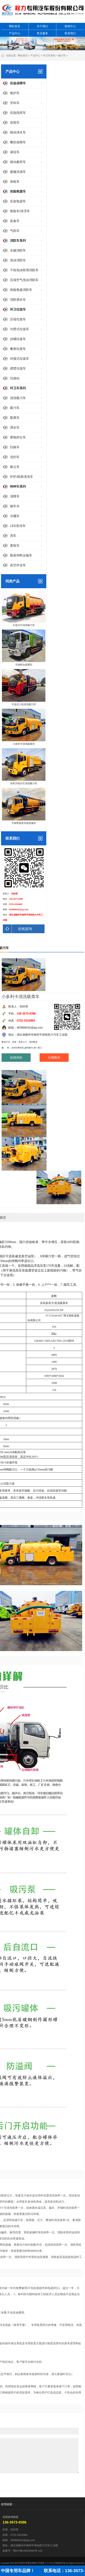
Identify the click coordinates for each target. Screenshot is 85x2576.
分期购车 (54, 1057)
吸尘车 (15, 467)
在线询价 (16, 1057)
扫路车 (15, 447)
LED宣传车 (18, 526)
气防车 (15, 231)
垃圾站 (15, 378)
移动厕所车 (18, 162)
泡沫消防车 (18, 260)
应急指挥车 (18, 113)
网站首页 (14, 26)
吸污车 (62, 55)
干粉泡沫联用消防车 (24, 270)
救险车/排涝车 (20, 211)
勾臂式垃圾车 (19, 329)
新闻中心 (70, 26)
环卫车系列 (49, 55)
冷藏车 (15, 516)
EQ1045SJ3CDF (54, 1310)
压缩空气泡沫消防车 (24, 280)
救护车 (15, 93)
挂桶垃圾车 (18, 339)
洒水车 (15, 427)
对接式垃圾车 (19, 358)
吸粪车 (15, 417)
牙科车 (15, 103)
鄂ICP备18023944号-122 (27, 2550)
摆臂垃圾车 (18, 368)
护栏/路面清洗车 (21, 476)
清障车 (15, 496)
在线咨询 (17, 928)
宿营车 (15, 122)
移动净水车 (18, 132)
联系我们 (70, 33)
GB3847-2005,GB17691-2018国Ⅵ (54, 1340)
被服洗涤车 (18, 172)
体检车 (15, 181)
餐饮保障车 (18, 142)
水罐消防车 (18, 250)
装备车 (15, 221)
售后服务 (42, 33)
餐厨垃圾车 (18, 349)
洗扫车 (15, 457)
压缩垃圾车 (18, 319)
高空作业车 (18, 565)
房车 (13, 535)
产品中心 (14, 33)
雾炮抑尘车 (18, 437)
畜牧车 (15, 545)
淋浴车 (15, 152)
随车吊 (15, 506)
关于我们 (42, 26)
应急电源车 (18, 201)
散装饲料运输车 (21, 555)
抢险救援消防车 (21, 290)
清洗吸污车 (18, 398)
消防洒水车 (18, 299)
